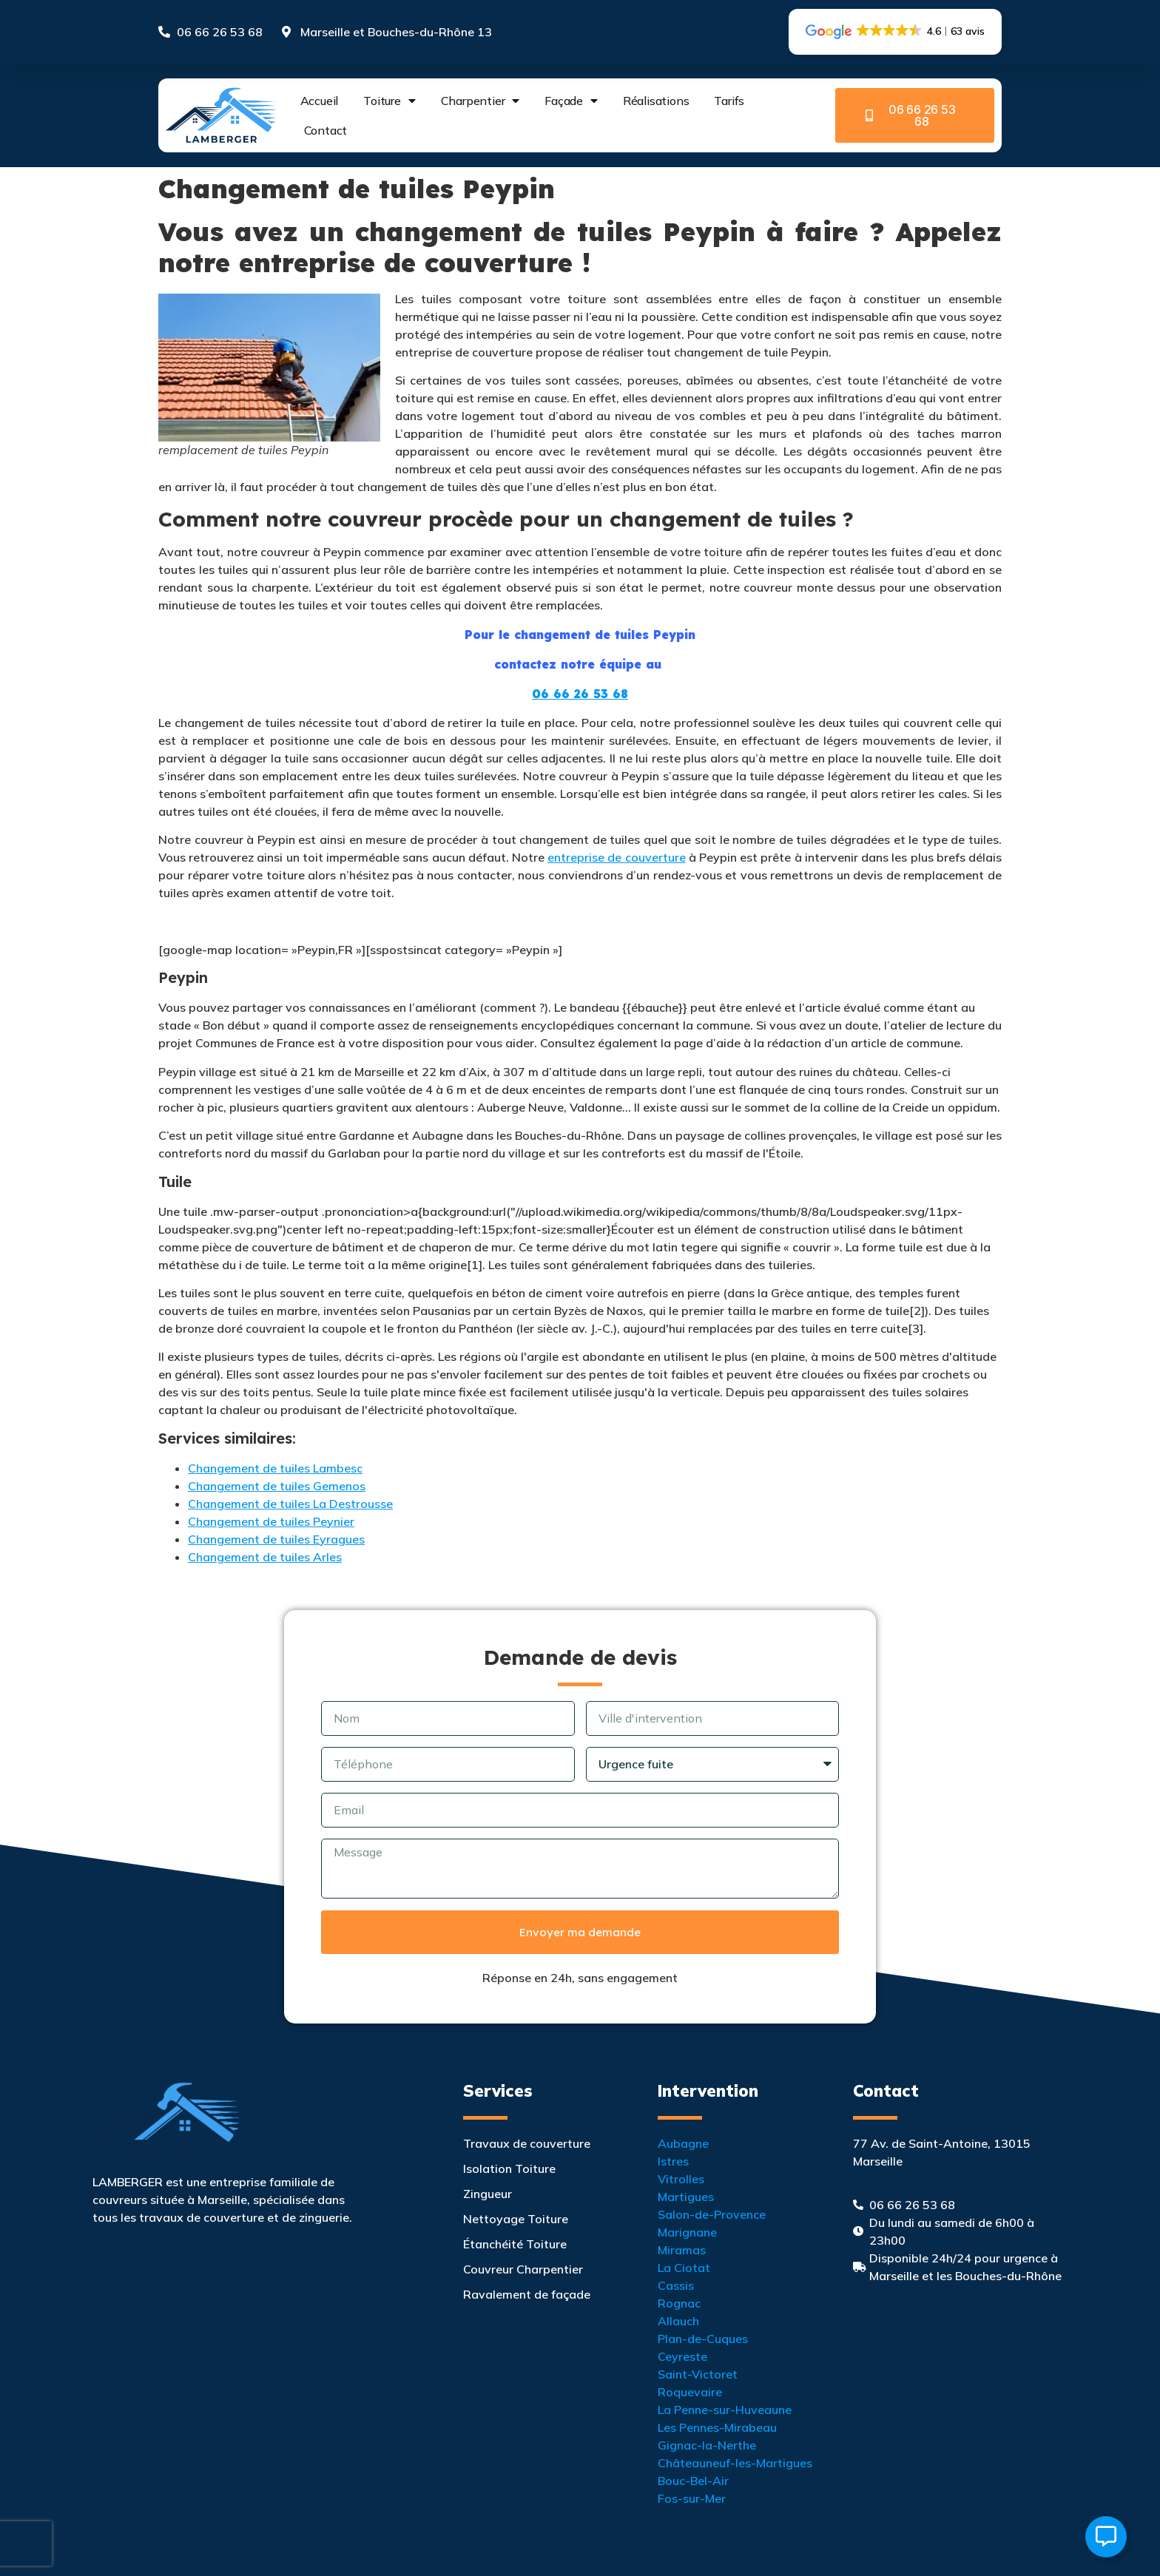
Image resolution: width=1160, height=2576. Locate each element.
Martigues (686, 2196)
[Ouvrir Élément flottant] (1106, 2537)
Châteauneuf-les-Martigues (735, 2462)
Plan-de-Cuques (703, 2338)
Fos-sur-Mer (692, 2498)
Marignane (687, 2232)
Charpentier (480, 100)
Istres (673, 2161)
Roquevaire (690, 2391)
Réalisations (656, 100)
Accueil (319, 100)
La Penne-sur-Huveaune (725, 2409)
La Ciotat (684, 2267)
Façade (571, 100)
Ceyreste (682, 2356)
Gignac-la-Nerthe (707, 2445)
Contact (326, 130)
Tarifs (729, 100)
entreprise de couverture (616, 857)
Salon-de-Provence (712, 2214)
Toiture (389, 100)
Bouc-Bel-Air (693, 2480)
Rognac (679, 2303)
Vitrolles (681, 2178)
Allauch (678, 2320)
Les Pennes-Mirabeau (717, 2427)
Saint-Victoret (698, 2374)
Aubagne (683, 2143)
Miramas (682, 2249)
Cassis (676, 2285)
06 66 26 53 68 (580, 693)
